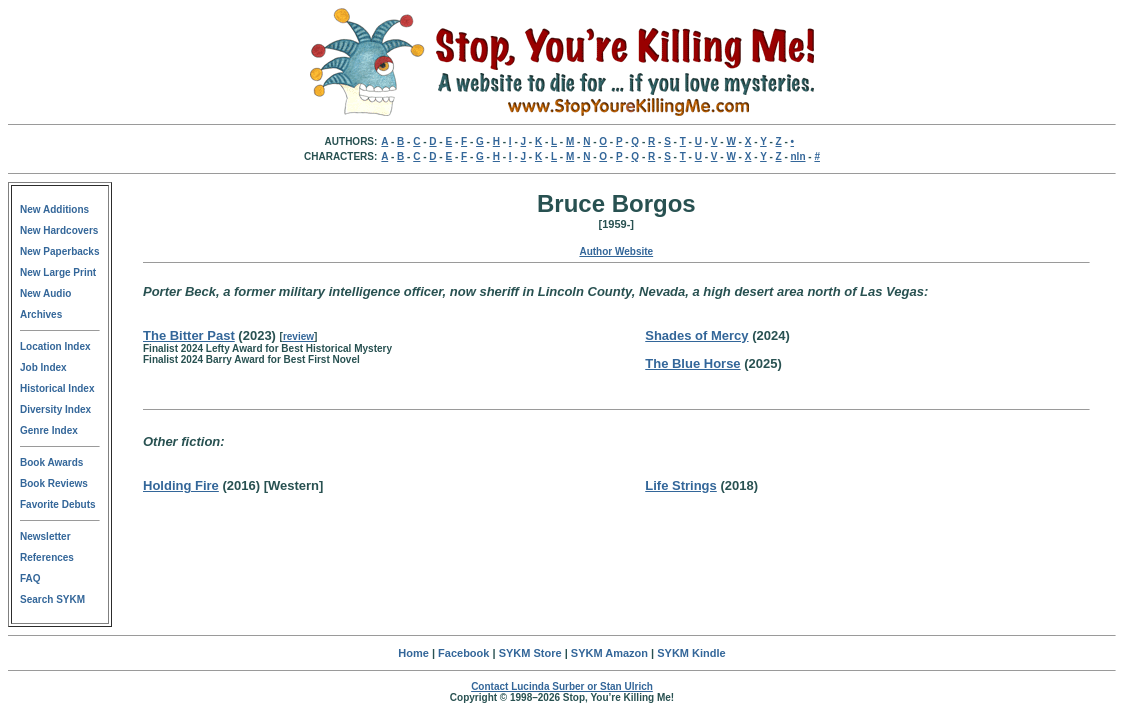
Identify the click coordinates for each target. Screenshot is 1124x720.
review (298, 336)
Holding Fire (181, 485)
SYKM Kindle (691, 653)
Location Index (55, 346)
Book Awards (51, 462)
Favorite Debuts (58, 504)
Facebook (463, 653)
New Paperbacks (60, 251)
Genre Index (49, 430)
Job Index (43, 367)
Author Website (616, 251)
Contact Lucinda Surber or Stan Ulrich (562, 686)
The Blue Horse (692, 363)
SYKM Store (530, 653)
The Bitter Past (189, 335)
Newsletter (45, 536)
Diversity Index (55, 409)
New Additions (54, 209)
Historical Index (57, 388)
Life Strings (681, 485)
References (47, 557)
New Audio (45, 293)
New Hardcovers (59, 230)
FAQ (30, 578)
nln (798, 156)
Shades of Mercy (696, 335)
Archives (41, 314)
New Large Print (58, 272)
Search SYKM (52, 599)
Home (413, 653)
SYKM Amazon (609, 653)
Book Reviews (54, 483)
